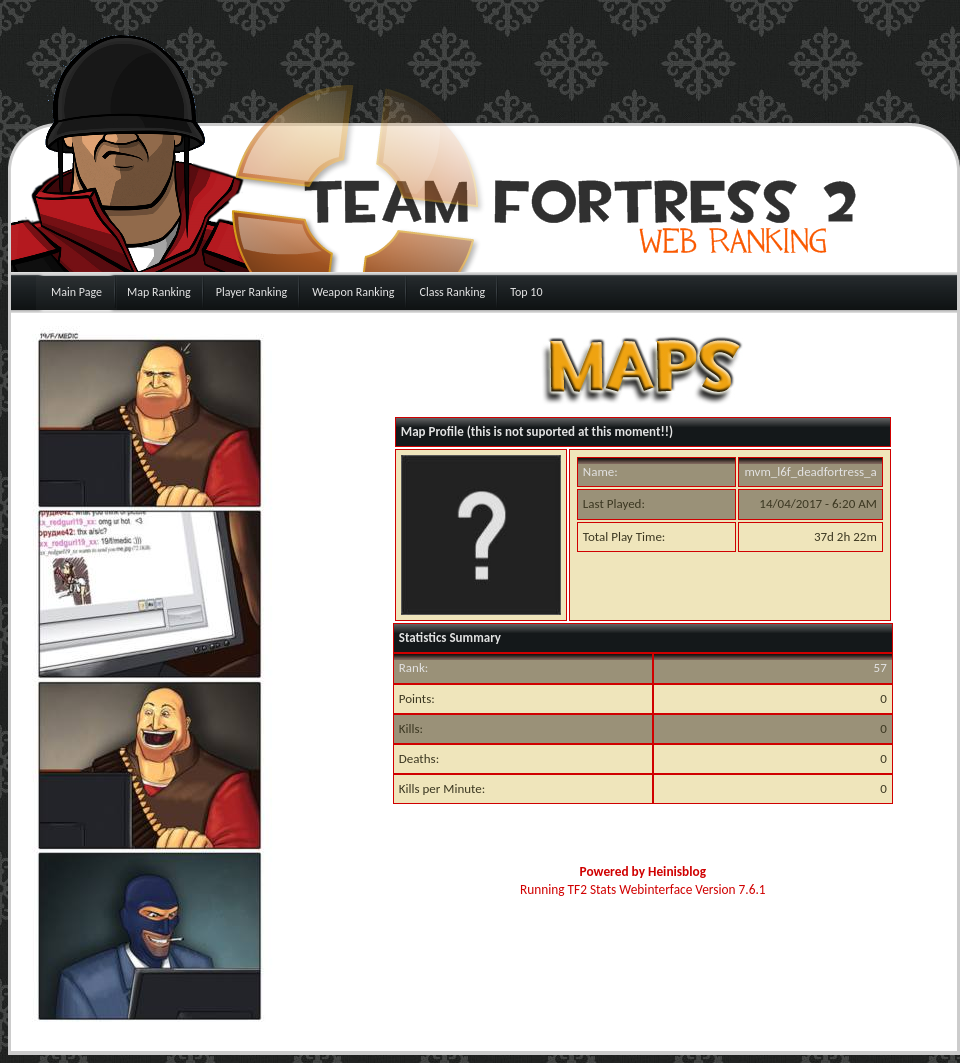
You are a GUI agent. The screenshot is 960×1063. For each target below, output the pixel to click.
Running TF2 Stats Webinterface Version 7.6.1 (643, 889)
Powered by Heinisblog (643, 871)
